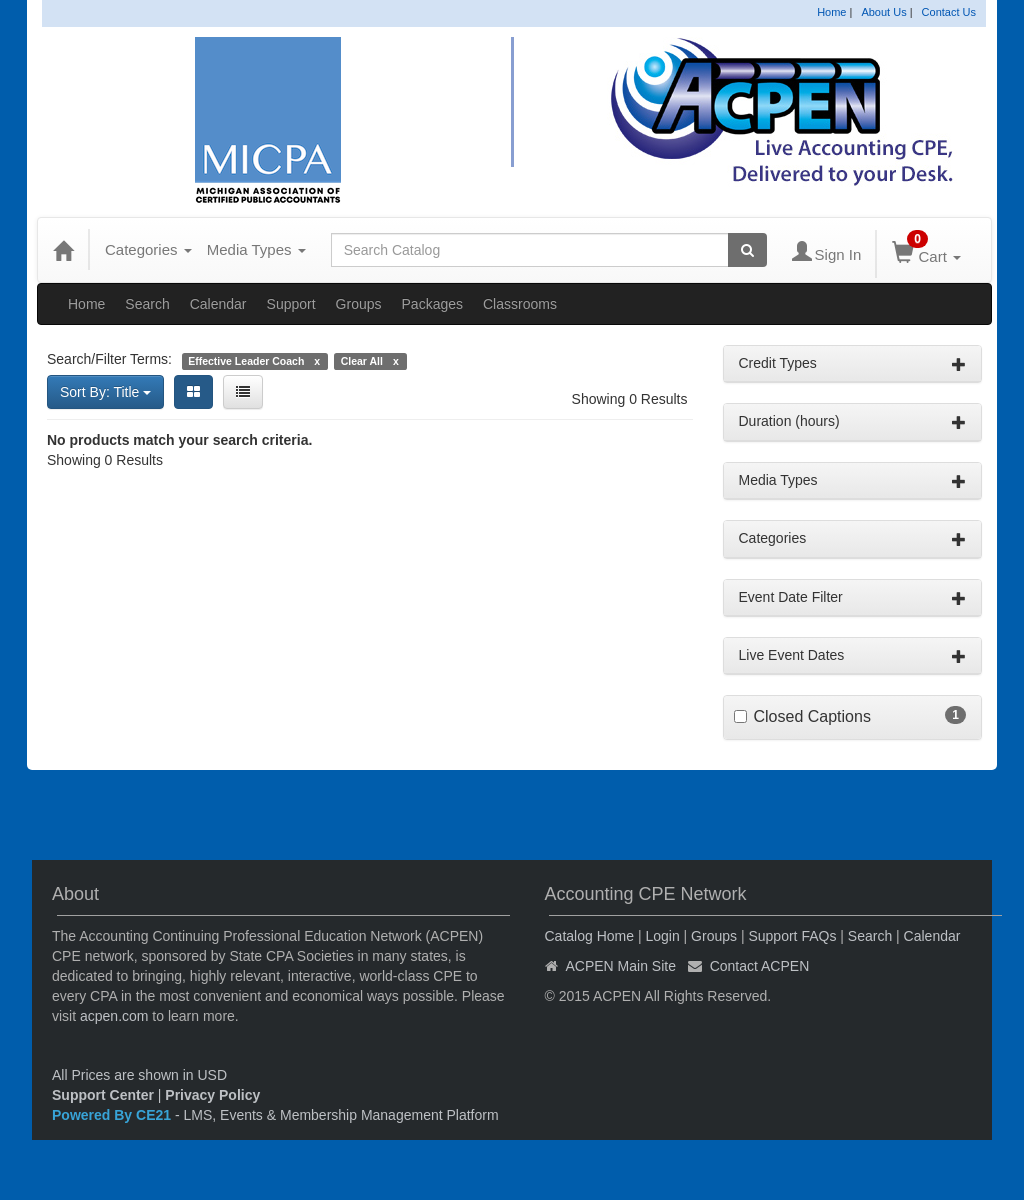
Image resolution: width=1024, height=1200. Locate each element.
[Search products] (747, 250)
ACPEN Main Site (621, 966)
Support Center (103, 1095)
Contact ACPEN (760, 966)
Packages (432, 304)
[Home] (63, 250)
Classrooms (520, 304)
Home (831, 12)
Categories (148, 249)
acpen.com (114, 1016)
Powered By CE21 (113, 1115)
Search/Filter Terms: (109, 359)
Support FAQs (792, 936)
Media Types (256, 249)
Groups (359, 304)
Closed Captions (812, 716)
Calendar (218, 304)
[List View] (243, 392)
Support (291, 304)
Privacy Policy (212, 1095)
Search (147, 304)
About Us (883, 12)
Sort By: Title (105, 392)
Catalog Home (590, 936)
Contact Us (949, 12)
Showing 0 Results (630, 399)
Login (662, 936)
